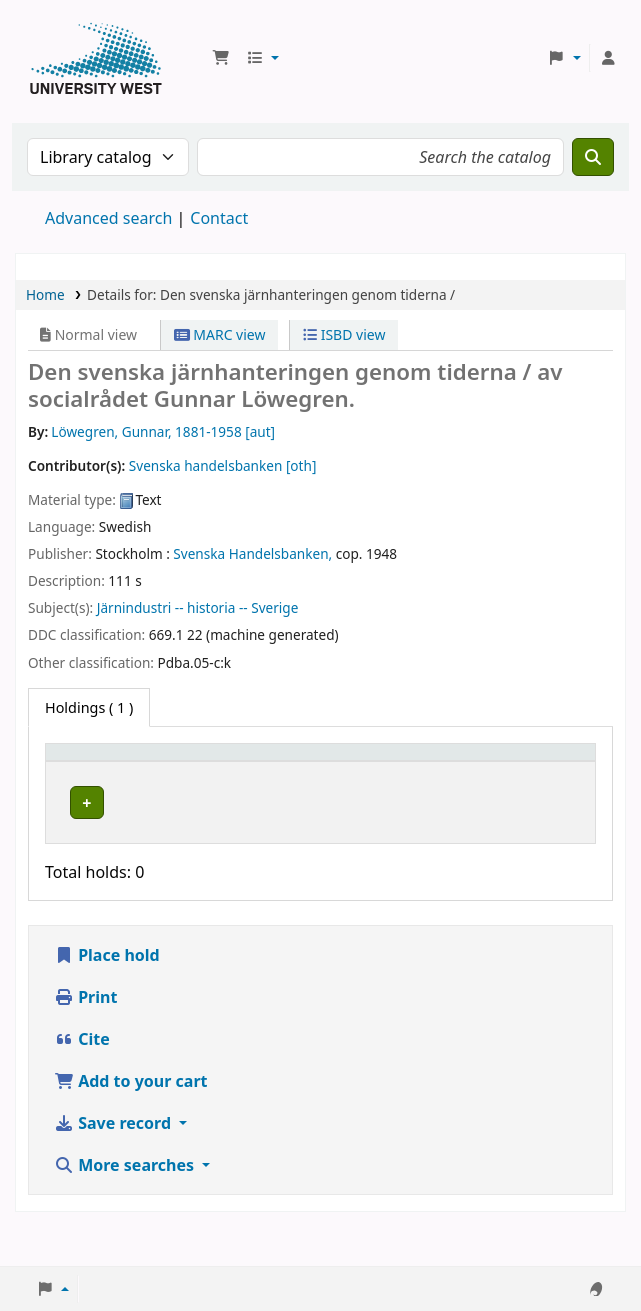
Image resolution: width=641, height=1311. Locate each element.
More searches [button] (126, 1204)
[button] (221, 58)
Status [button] (460, 781)
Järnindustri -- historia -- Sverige (198, 607)
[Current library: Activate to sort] (226, 772)
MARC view (220, 334)
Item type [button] (71, 771)
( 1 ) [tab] (89, 707)
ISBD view (344, 334)
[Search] (593, 157)
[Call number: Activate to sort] (371, 772)
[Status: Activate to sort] (470, 772)
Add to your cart (131, 1120)
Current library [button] (199, 781)
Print (85, 1036)
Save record (114, 1162)
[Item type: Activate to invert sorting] (92, 772)
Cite (82, 1078)
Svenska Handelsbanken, (252, 553)
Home (45, 294)
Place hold (107, 994)
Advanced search (108, 218)
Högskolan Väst (198, 818)
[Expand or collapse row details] (554, 841)
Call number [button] (352, 771)
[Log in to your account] (608, 58)
